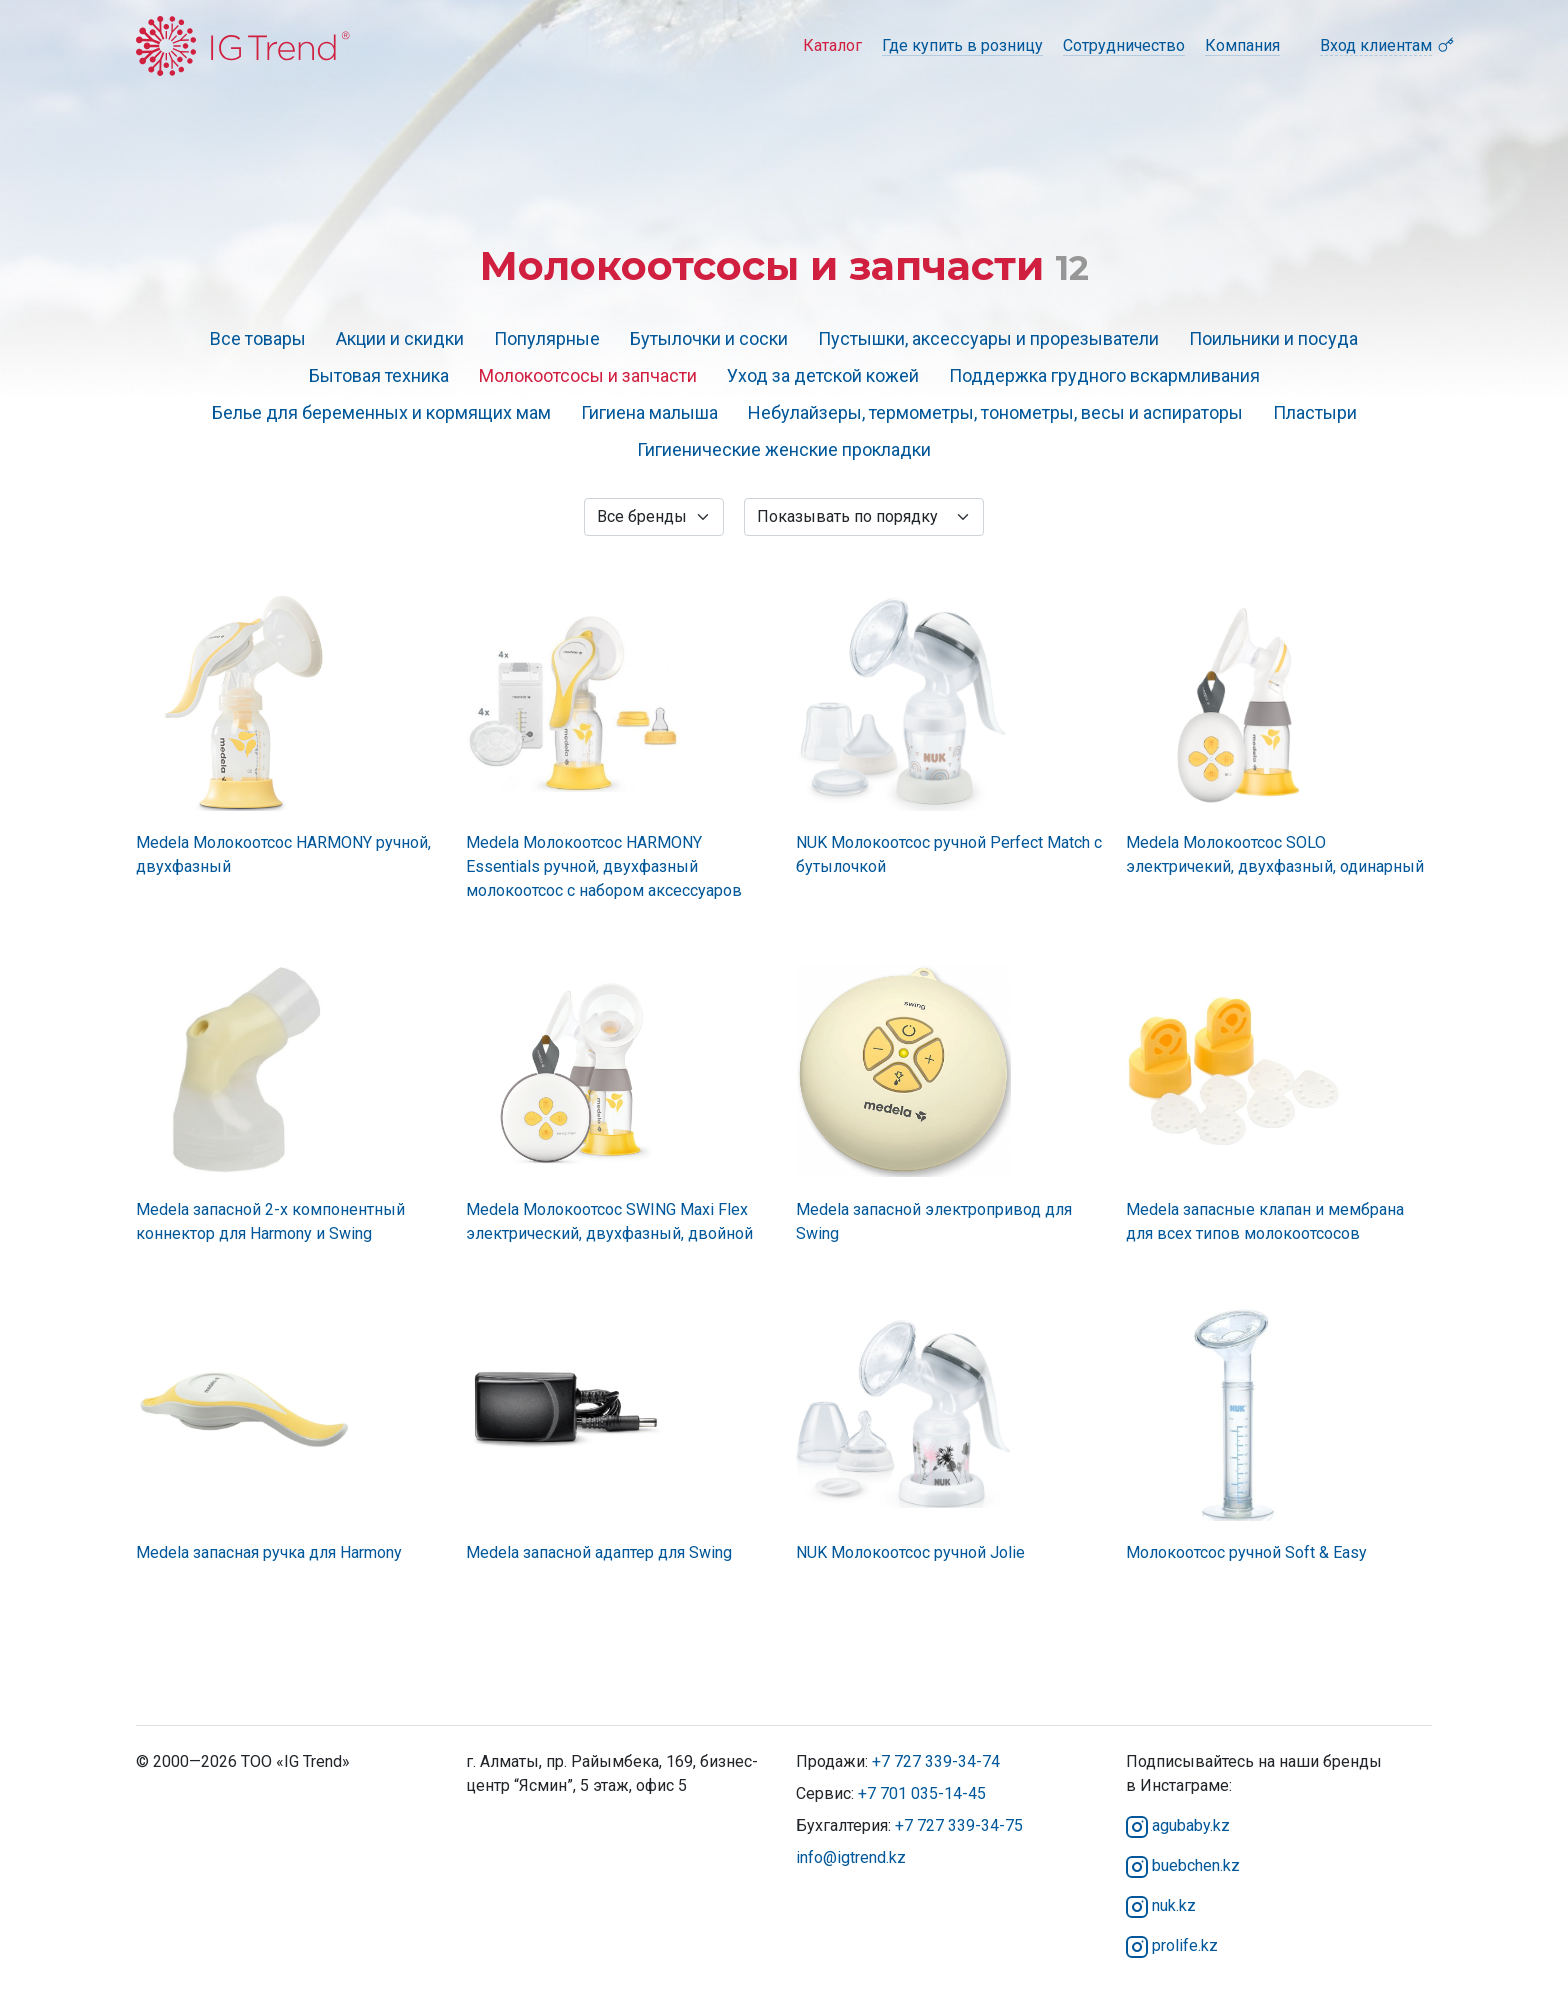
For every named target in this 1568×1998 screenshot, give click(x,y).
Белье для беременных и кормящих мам (381, 412)
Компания (1242, 45)
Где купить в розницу (962, 45)
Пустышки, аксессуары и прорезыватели (988, 338)
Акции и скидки (400, 338)
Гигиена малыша (649, 412)
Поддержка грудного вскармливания (1104, 375)
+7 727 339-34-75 (959, 1825)
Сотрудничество (1124, 45)
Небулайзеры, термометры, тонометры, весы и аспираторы (995, 412)
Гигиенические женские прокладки (784, 449)
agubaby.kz (1178, 1825)
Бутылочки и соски (709, 338)
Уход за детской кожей (823, 375)
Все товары (258, 338)
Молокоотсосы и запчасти (588, 375)
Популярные (547, 338)
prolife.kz (1172, 1945)
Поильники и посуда (1273, 338)
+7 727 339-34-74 (936, 1761)
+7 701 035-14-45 (922, 1793)
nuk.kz (1161, 1905)
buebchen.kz (1183, 1865)
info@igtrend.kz (851, 1857)
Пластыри (1315, 412)
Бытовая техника (379, 375)
